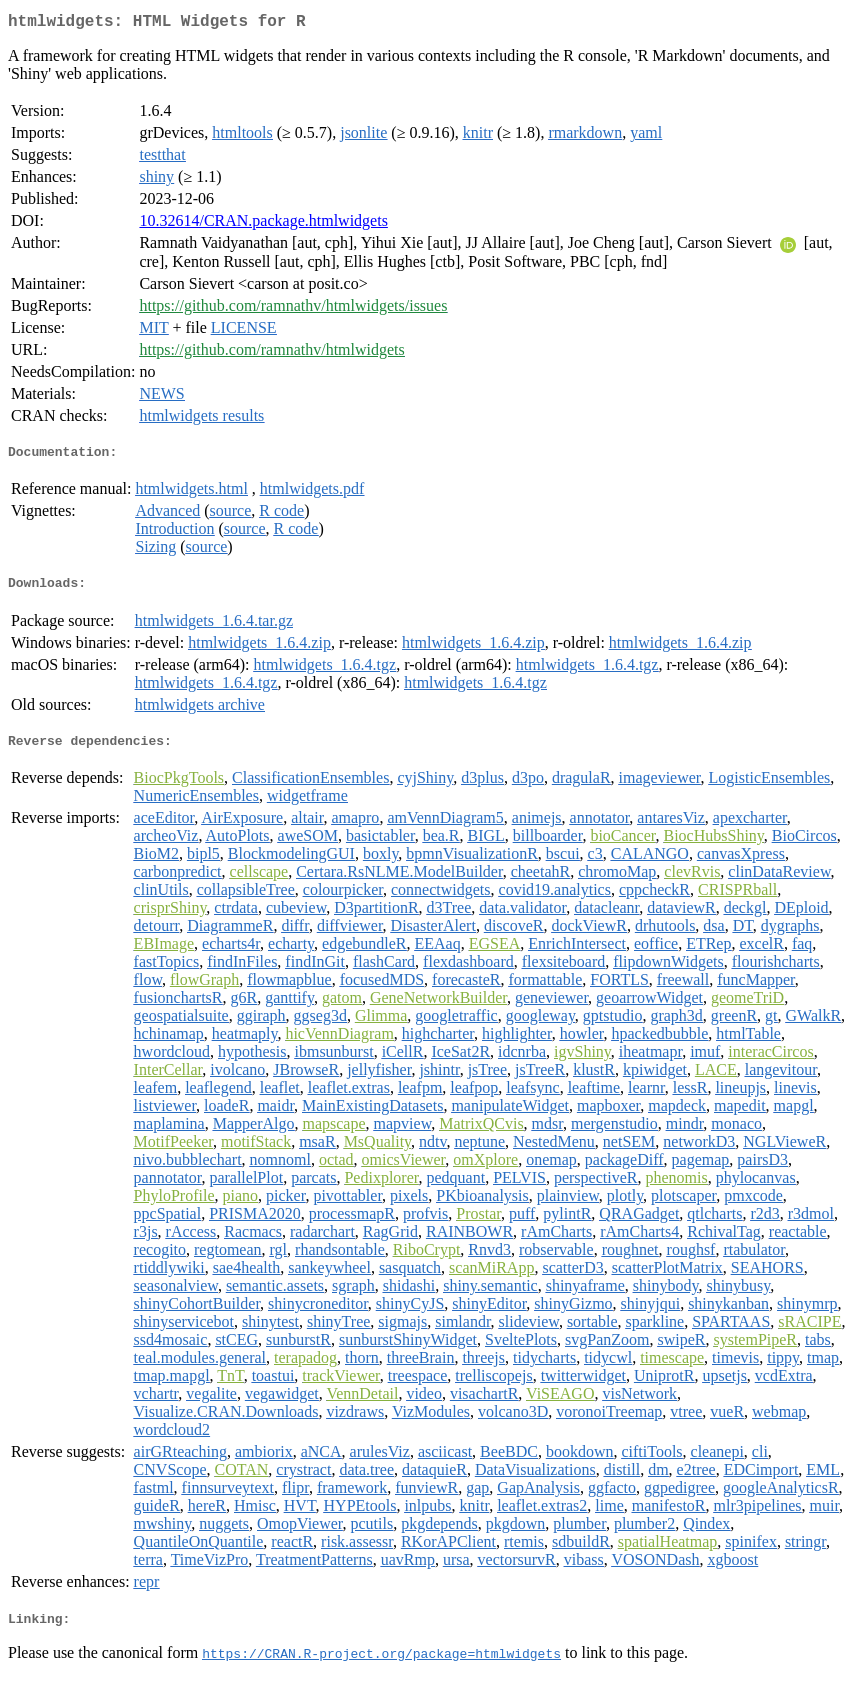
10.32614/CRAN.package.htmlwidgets (263, 224)
